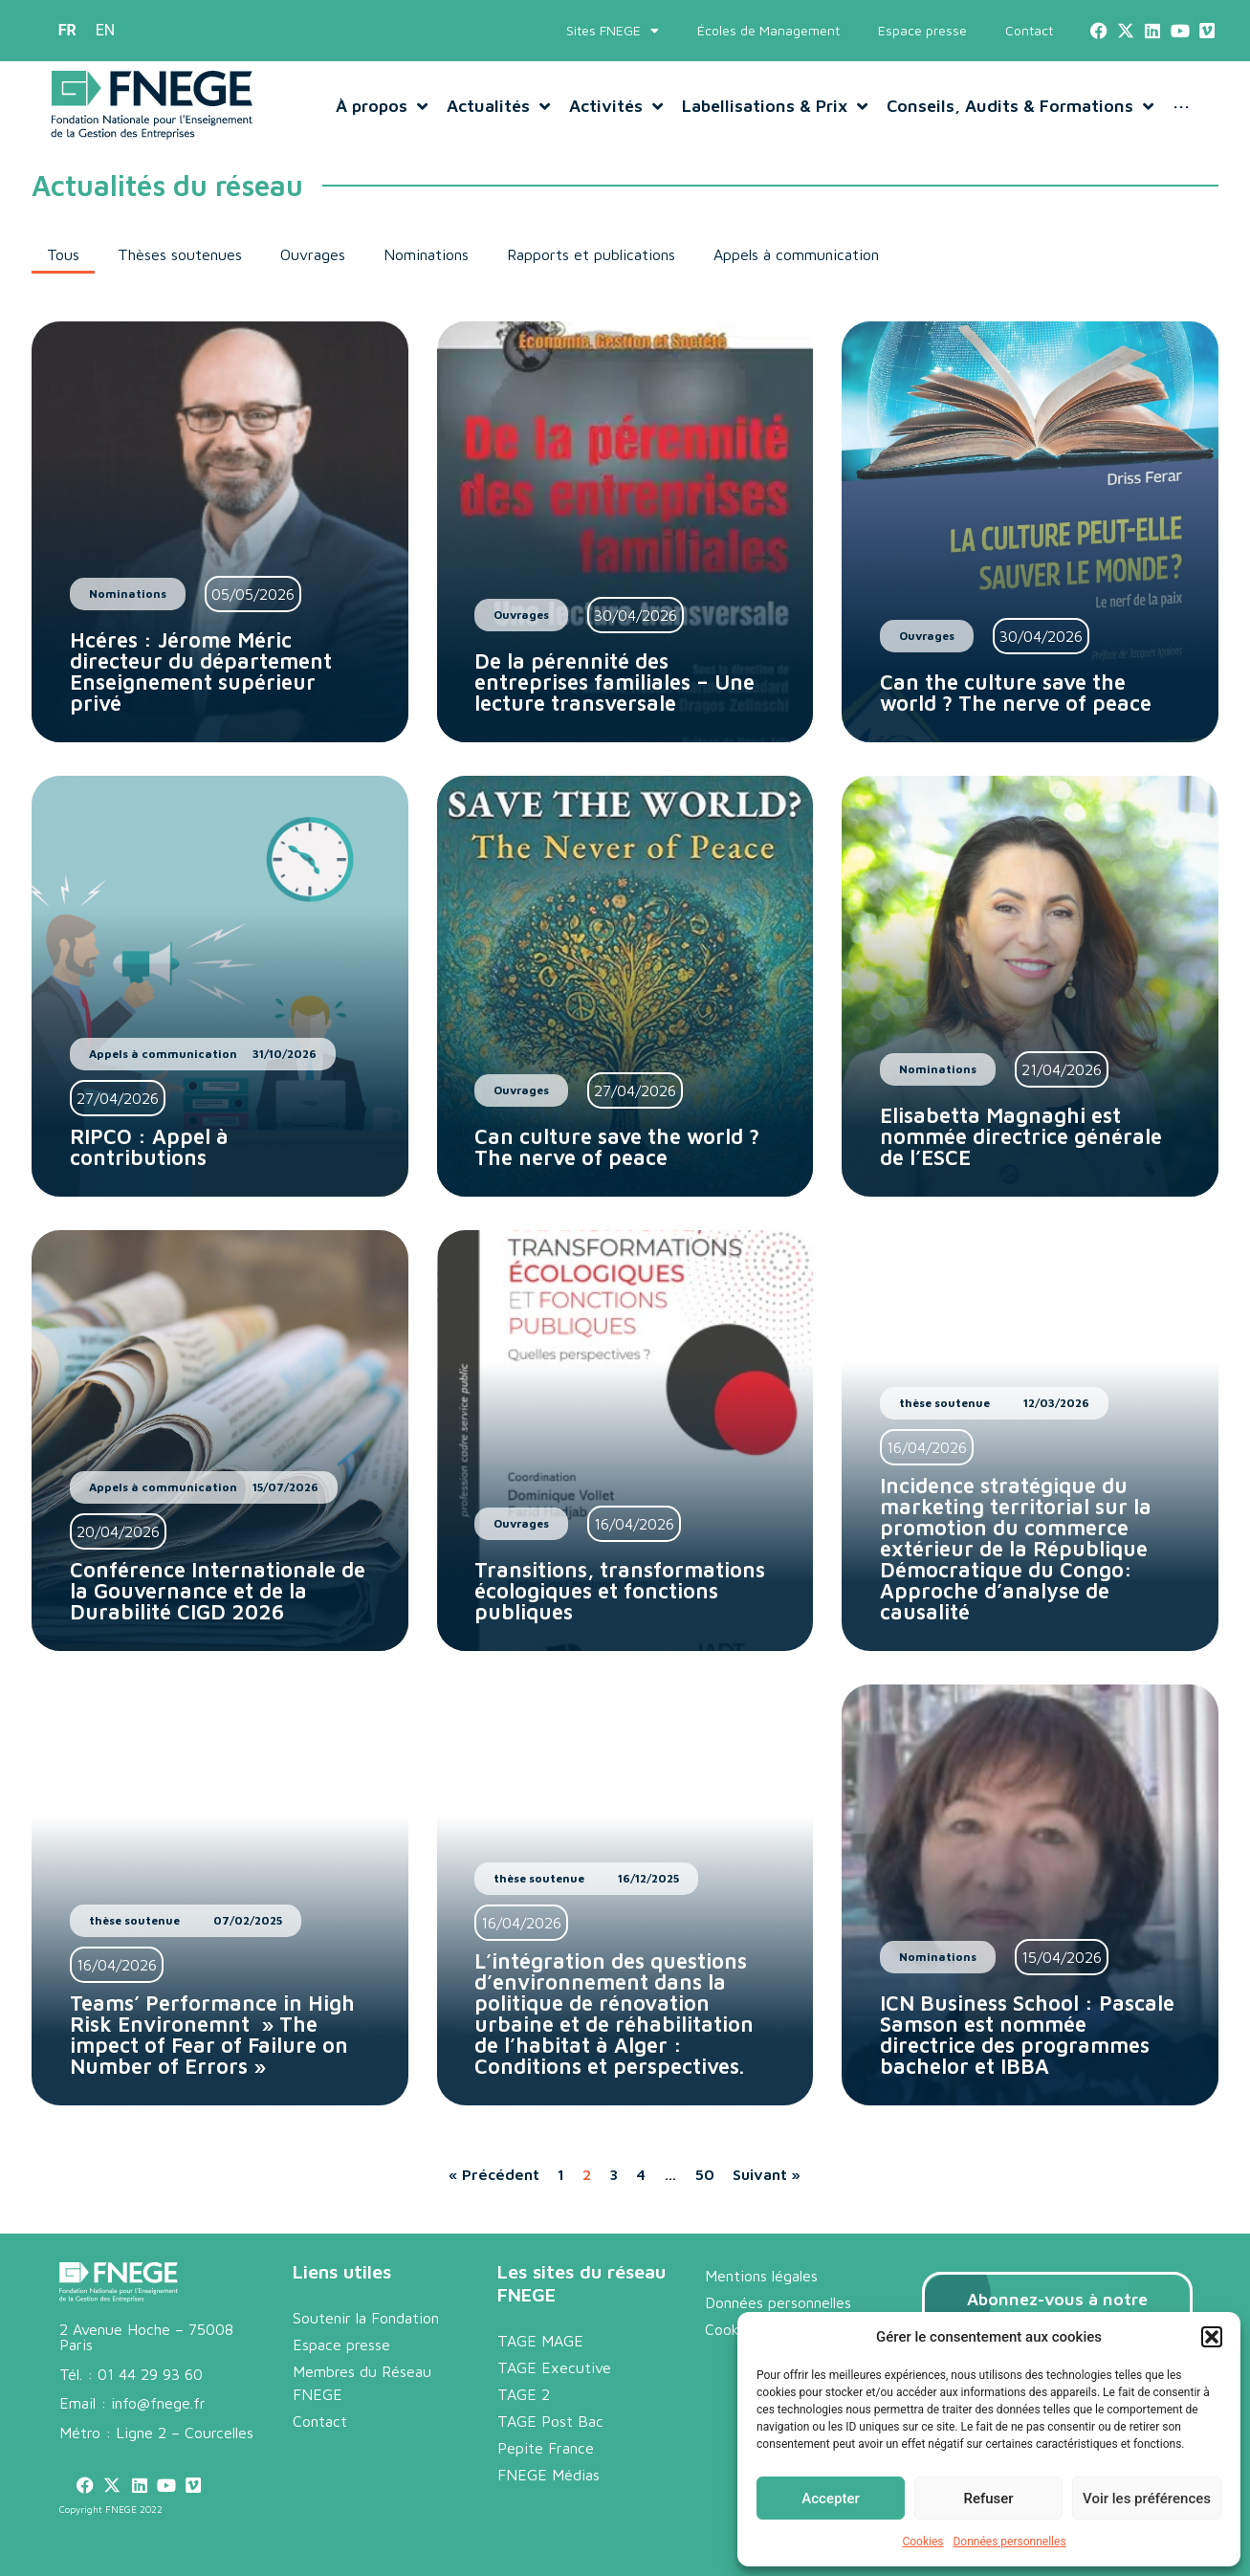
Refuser (988, 2498)
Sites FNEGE (612, 30)
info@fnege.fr (158, 2402)
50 (704, 2174)
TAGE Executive (554, 2367)
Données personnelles (1009, 2541)
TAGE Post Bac (550, 2421)
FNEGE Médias (548, 2474)
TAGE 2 (523, 2394)
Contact (1029, 30)
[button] (1211, 2336)
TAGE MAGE (540, 2340)
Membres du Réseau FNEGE (362, 2383)
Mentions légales (761, 2275)
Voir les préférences (1147, 2498)
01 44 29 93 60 (150, 2374)
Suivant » (766, 2174)
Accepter (830, 2498)
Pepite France (545, 2447)
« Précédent (494, 2174)
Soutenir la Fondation (366, 2317)
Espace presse (922, 30)
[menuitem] (67, 30)
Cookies (922, 2541)
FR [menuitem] (67, 30)
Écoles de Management (768, 30)
